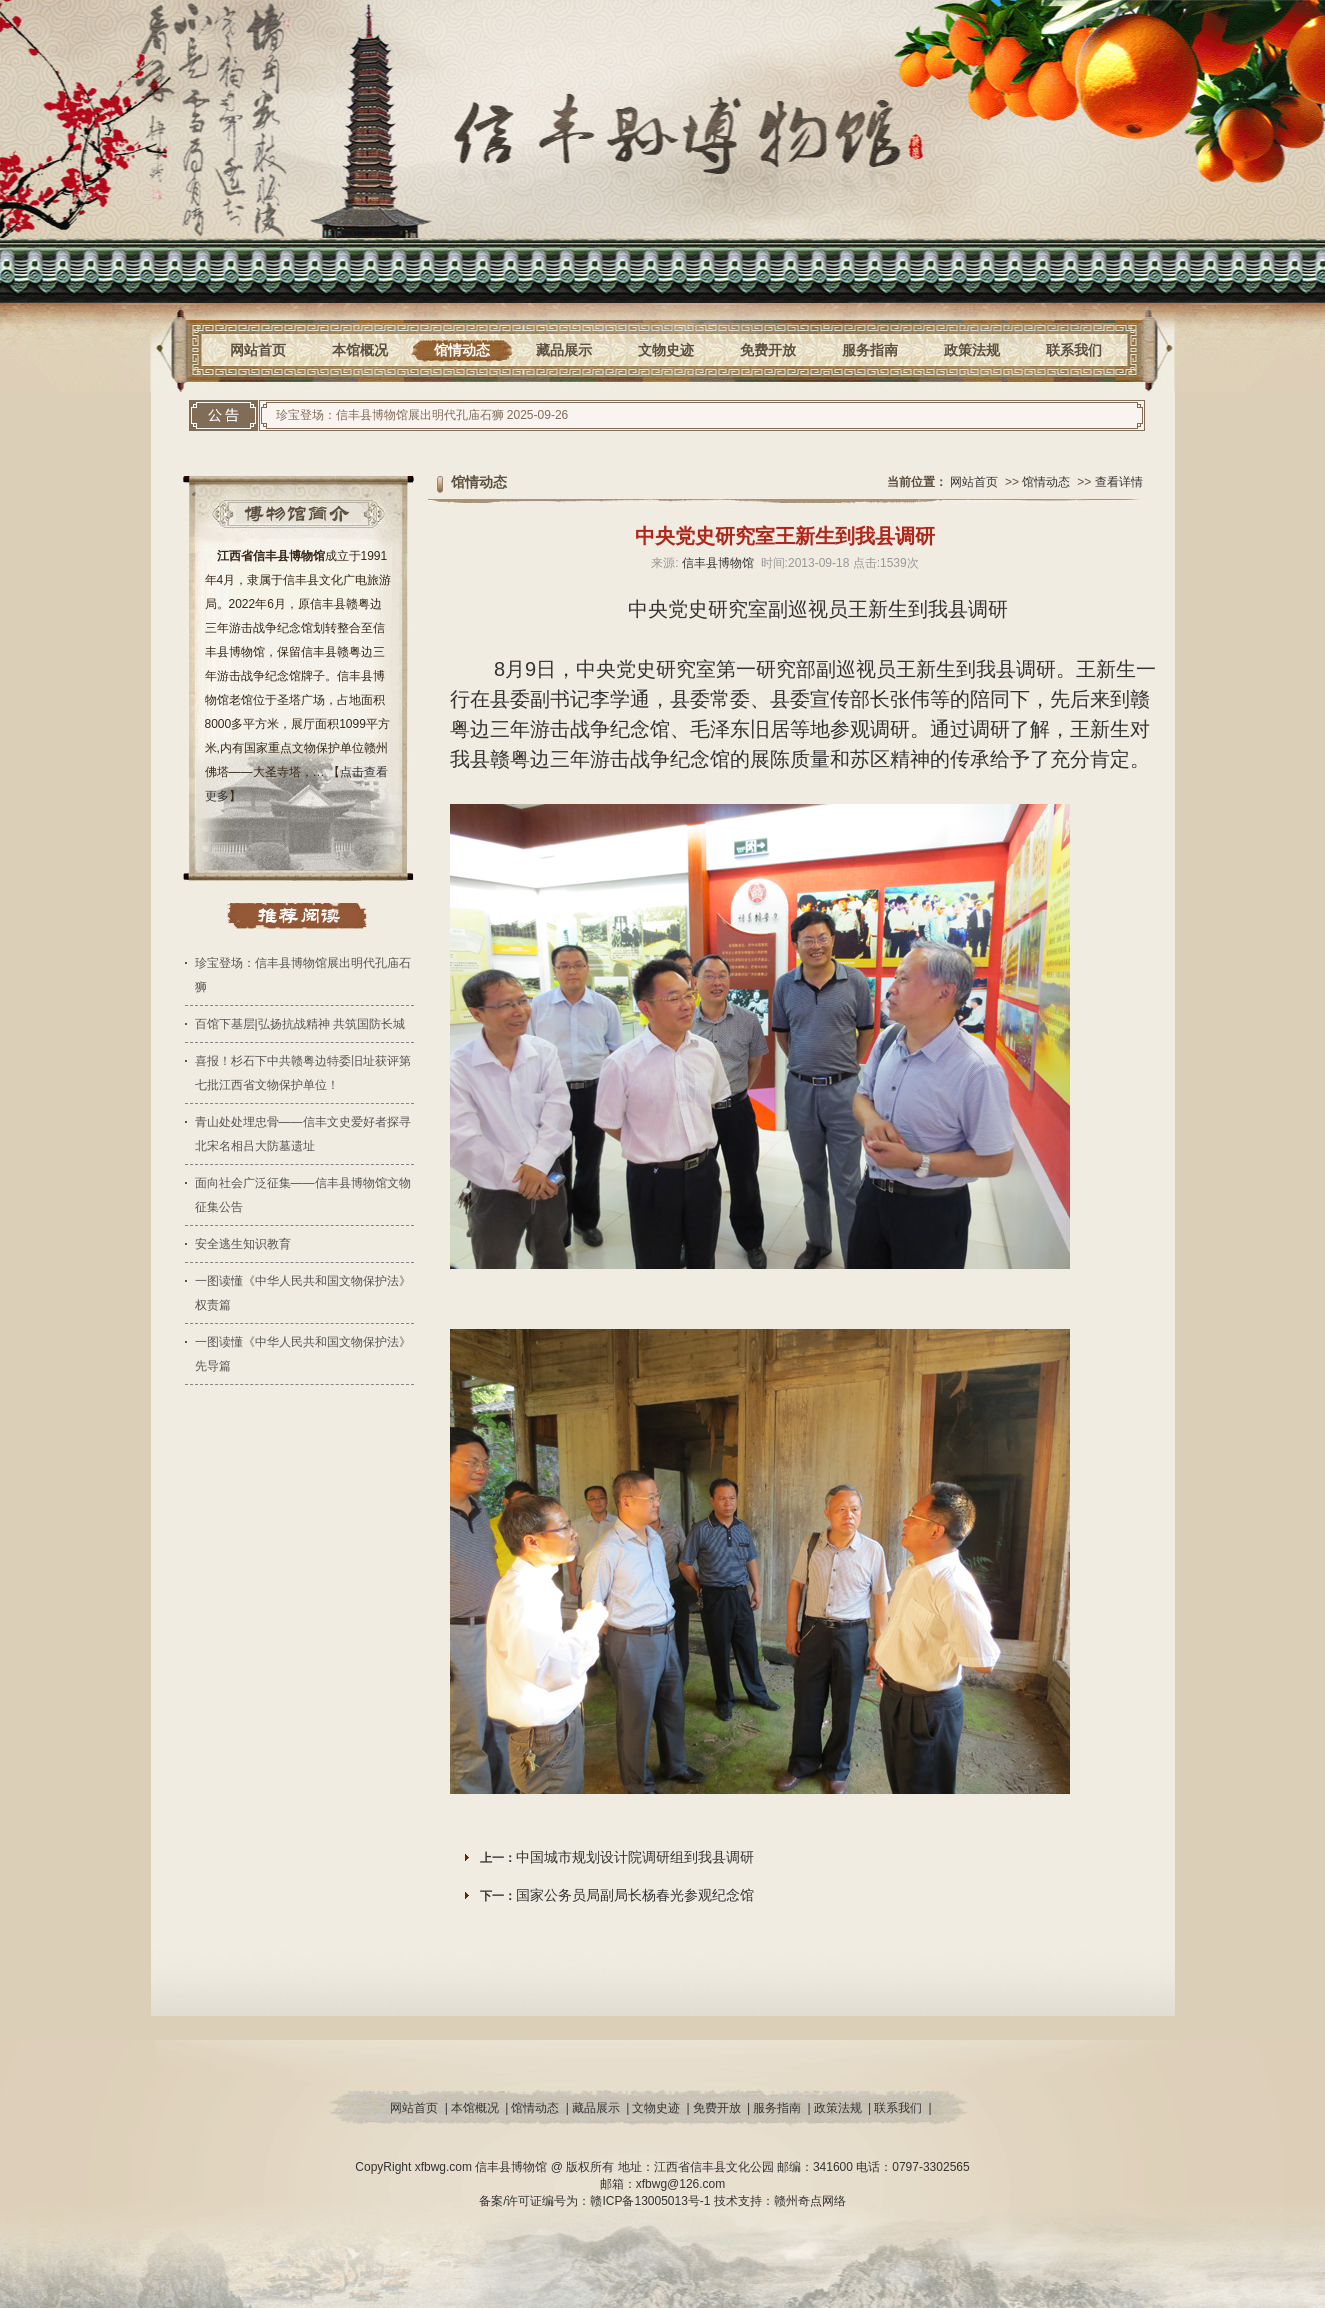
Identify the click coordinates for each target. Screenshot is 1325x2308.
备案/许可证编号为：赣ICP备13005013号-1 (596, 2201)
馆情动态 (462, 350)
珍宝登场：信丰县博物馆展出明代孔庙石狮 (390, 415)
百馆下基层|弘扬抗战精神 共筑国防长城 (300, 1024)
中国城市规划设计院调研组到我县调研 (635, 1857)
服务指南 (870, 350)
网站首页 (258, 350)
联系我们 (1074, 350)
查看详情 (1119, 482)
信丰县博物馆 (718, 563)
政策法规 (972, 350)
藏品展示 (564, 350)
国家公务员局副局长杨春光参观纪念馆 (635, 1895)
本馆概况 (360, 350)
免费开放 (768, 350)
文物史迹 (666, 350)
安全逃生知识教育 (243, 1244)
